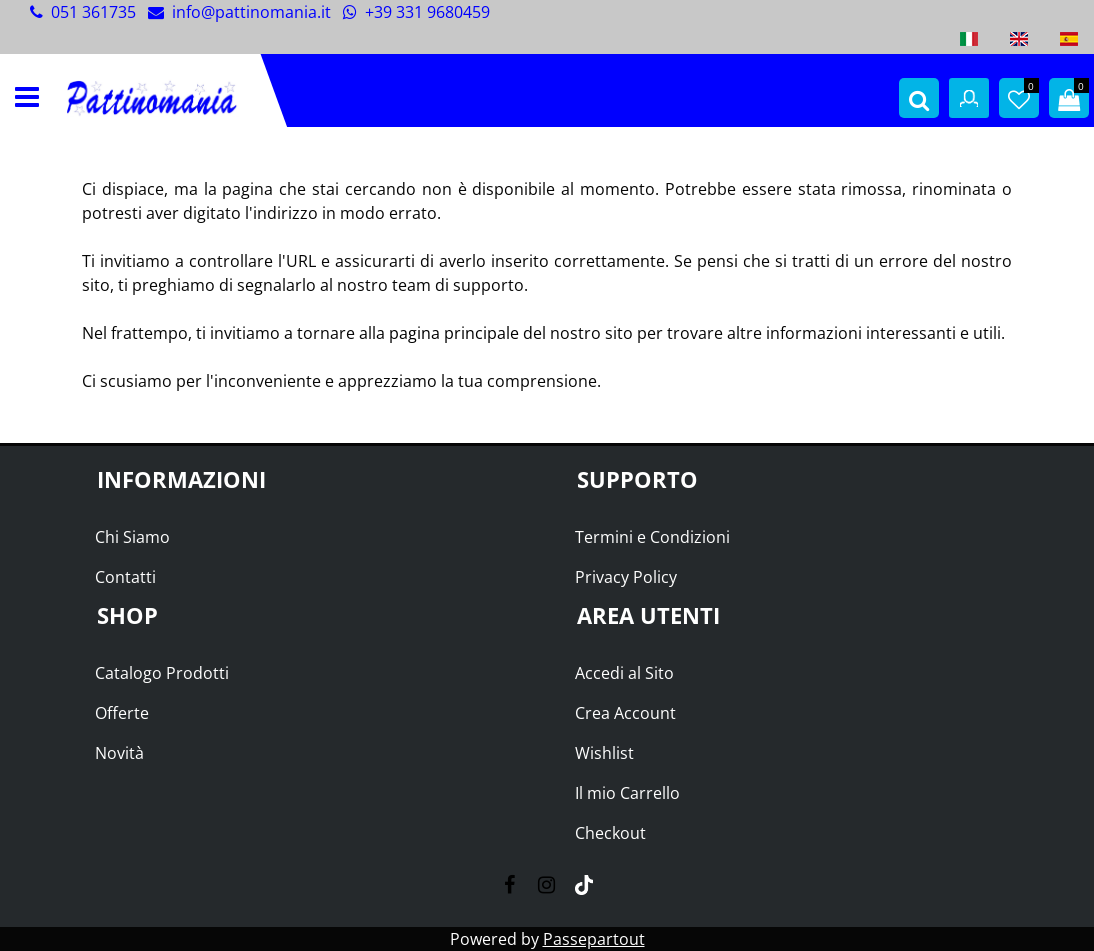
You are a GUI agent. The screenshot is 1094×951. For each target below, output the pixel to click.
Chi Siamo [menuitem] (132, 537)
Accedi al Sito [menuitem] (624, 673)
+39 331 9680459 (416, 12)
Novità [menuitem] (119, 753)
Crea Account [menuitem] (625, 713)
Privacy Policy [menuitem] (626, 577)
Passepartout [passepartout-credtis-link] (594, 939)
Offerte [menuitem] (122, 713)
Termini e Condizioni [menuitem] (652, 537)
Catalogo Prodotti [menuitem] (162, 673)
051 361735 (93, 12)
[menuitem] (969, 39)
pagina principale (454, 333)
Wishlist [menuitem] (604, 753)
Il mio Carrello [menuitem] (627, 793)
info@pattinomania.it (251, 12)
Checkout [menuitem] (610, 833)
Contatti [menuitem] (125, 577)
